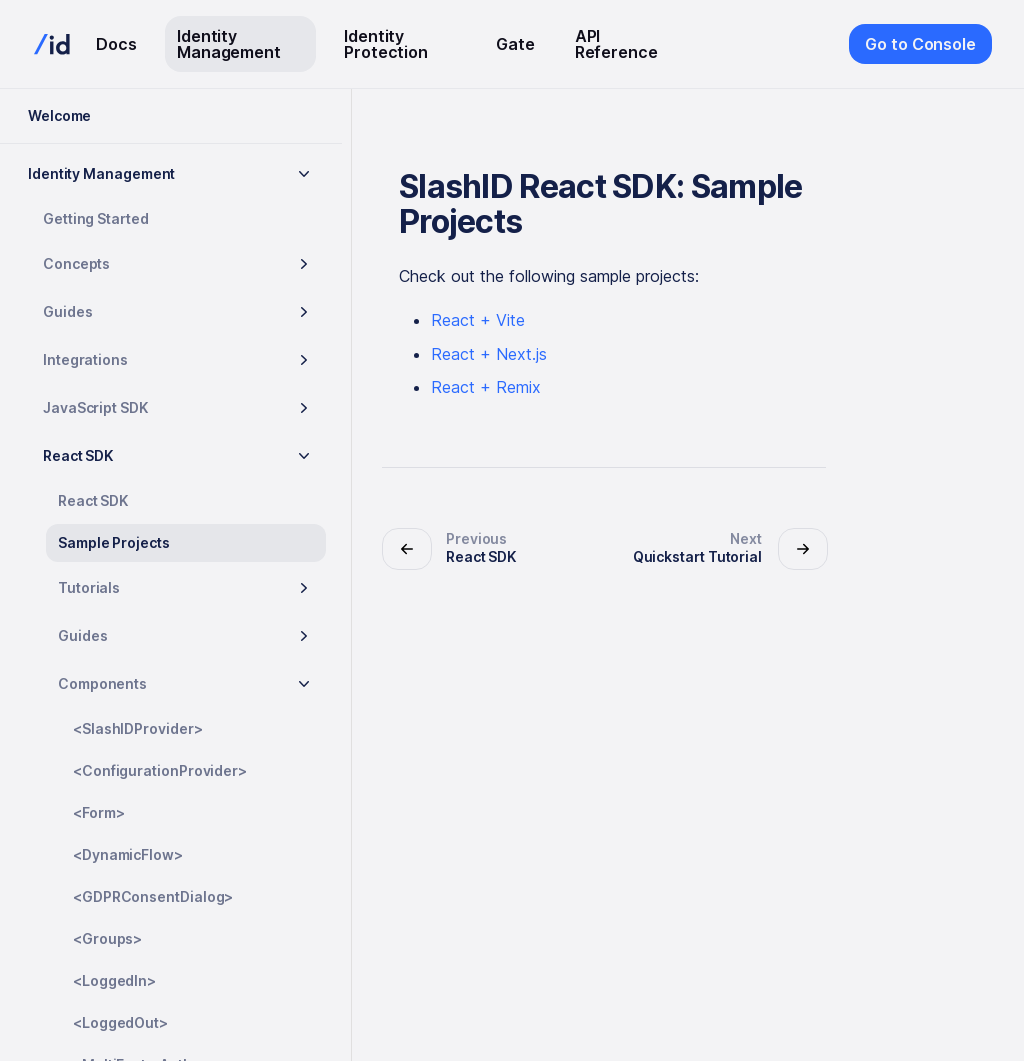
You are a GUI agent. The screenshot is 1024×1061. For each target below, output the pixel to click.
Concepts (76, 263)
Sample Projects (114, 542)
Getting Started (96, 218)
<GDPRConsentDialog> (153, 896)
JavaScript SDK (95, 407)
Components (102, 683)
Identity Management (229, 44)
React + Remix (486, 387)
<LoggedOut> (120, 1022)
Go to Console (920, 44)
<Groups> (107, 938)
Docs (116, 44)
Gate (515, 44)
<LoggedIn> (114, 980)
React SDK (78, 455)
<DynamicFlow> (128, 854)
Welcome (59, 115)
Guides (68, 311)
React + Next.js (489, 354)
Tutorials (89, 587)
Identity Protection (386, 44)
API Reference (616, 44)
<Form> (99, 812)
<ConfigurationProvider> (160, 770)
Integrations (85, 359)
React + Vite (478, 320)
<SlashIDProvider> (138, 728)
